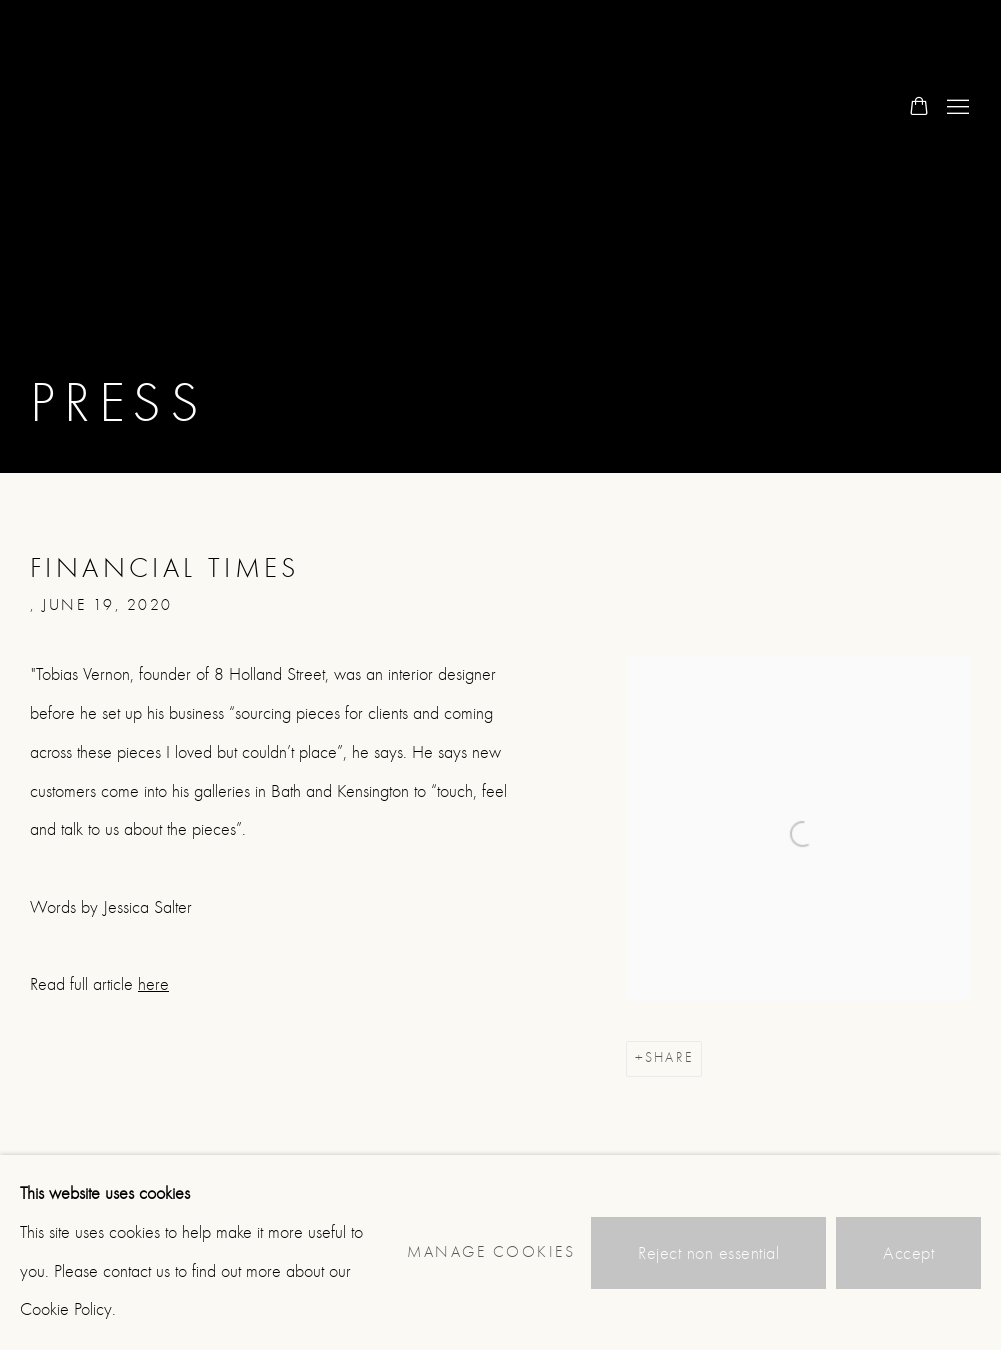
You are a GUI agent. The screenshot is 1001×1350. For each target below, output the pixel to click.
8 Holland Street (110, 108)
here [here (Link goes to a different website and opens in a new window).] (153, 984)
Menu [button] (956, 108)
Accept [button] (908, 1253)
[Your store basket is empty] (919, 108)
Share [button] (669, 1058)
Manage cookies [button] (491, 1252)
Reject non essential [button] (708, 1253)
